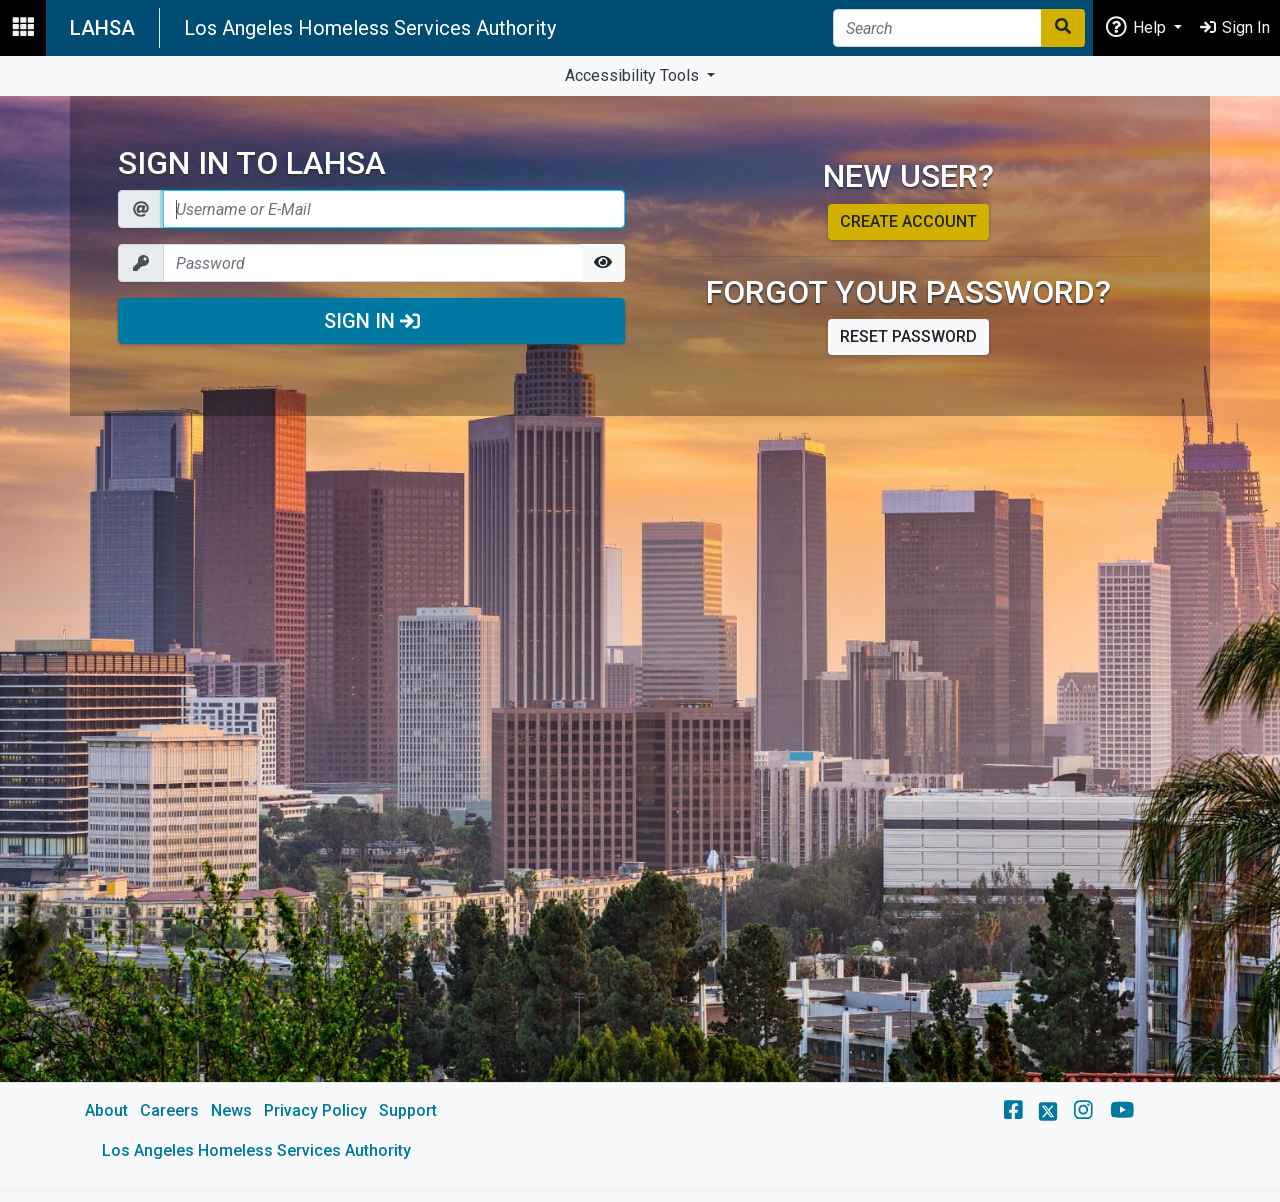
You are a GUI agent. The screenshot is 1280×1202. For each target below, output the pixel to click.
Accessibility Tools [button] (634, 75)
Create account (908, 221)
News (231, 1110)
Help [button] (1137, 26)
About (106, 1110)
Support (408, 1110)
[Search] (937, 28)
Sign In (372, 321)
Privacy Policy (315, 1110)
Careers (169, 1110)
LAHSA (102, 28)
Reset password (908, 336)
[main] (640, 641)
